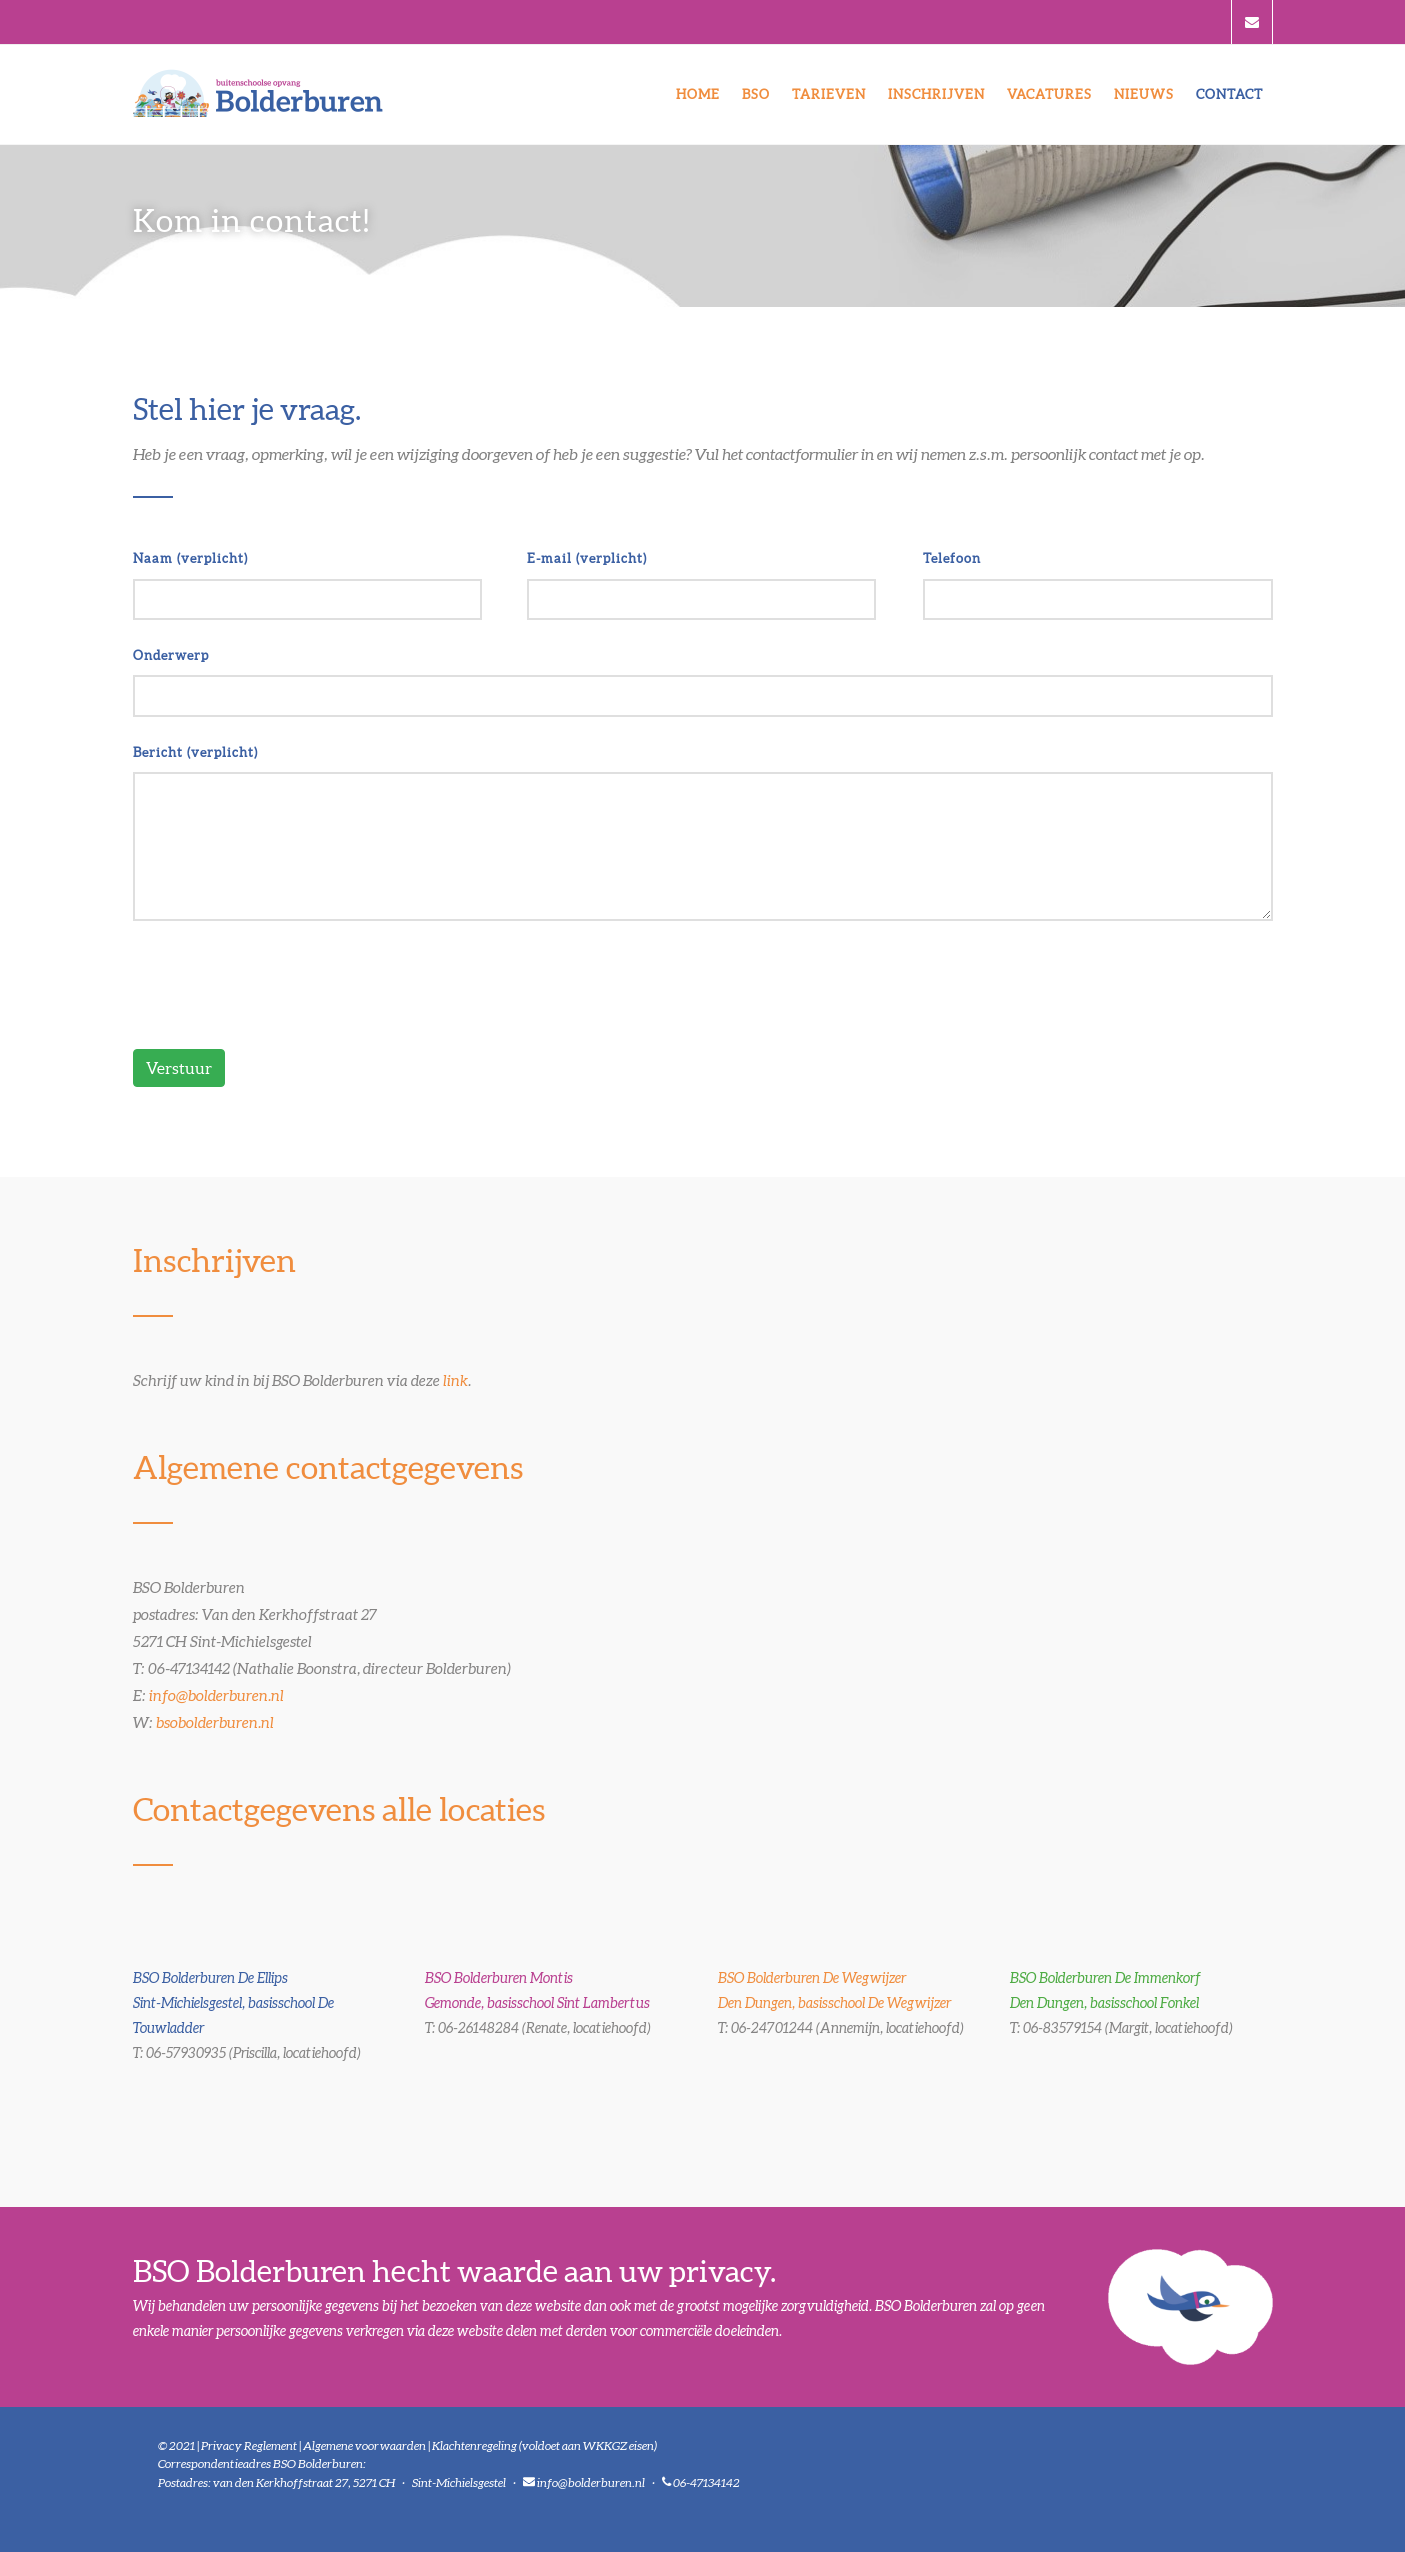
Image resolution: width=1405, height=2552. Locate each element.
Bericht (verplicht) (195, 752)
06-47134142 (706, 2482)
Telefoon (952, 558)
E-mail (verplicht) (587, 558)
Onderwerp (171, 655)
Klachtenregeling (474, 2445)
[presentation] (285, 985)
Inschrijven (936, 94)
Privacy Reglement (249, 2445)
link (455, 1380)
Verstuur (179, 1068)
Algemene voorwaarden (364, 2445)
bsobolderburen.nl (215, 1722)
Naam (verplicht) (190, 558)
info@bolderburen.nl (216, 1695)
